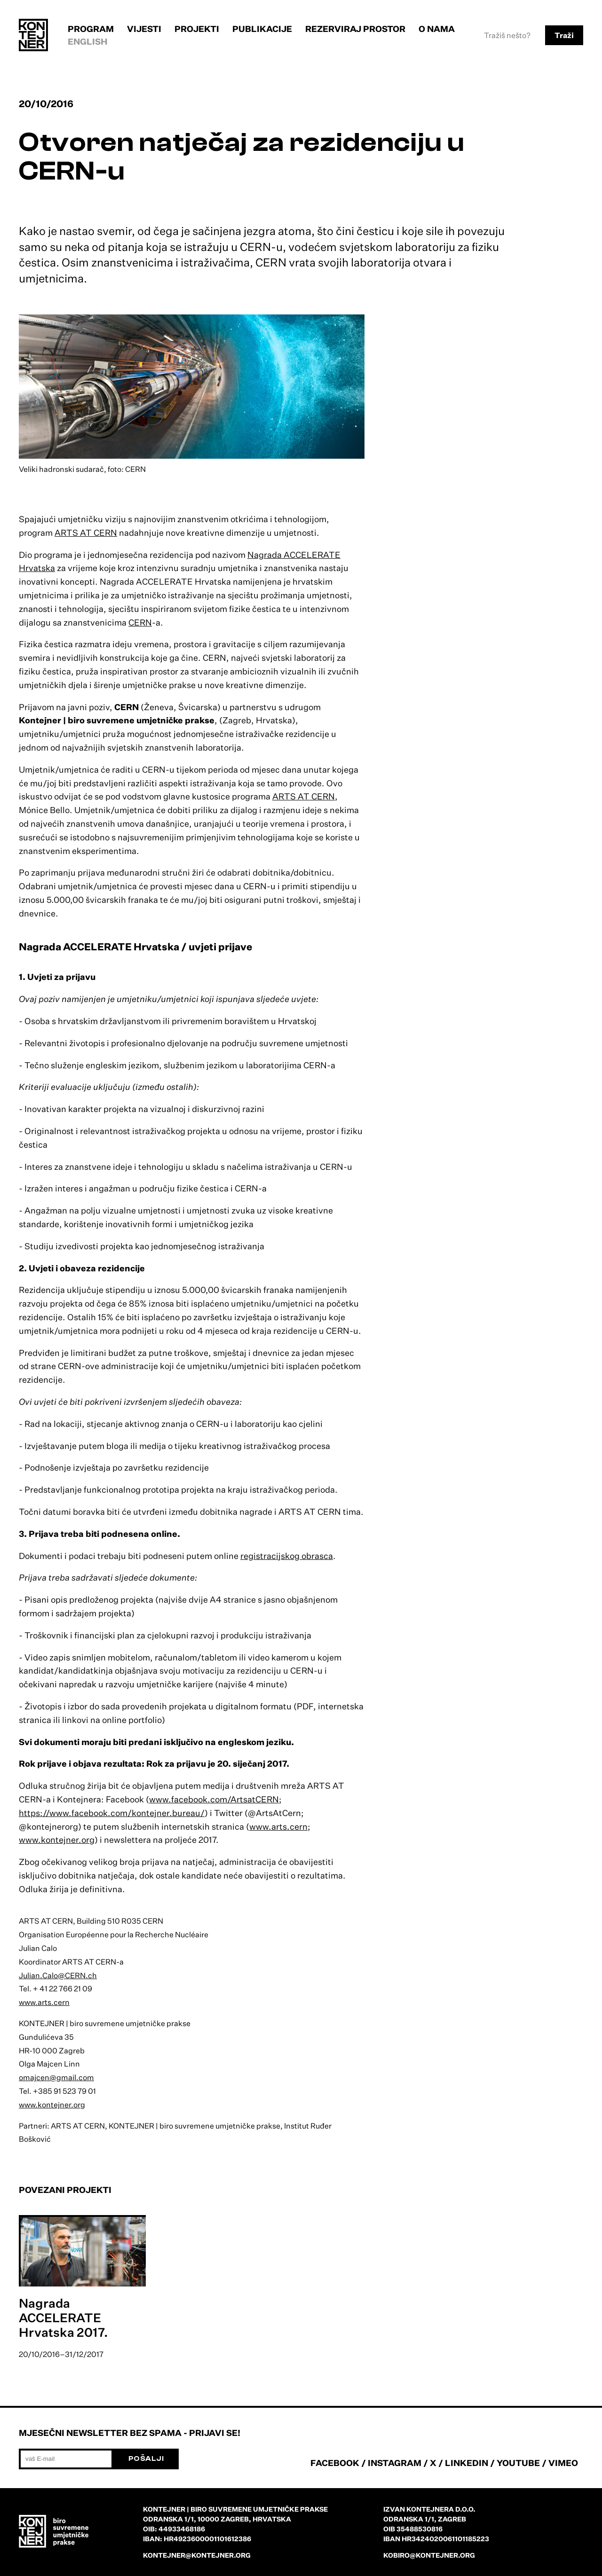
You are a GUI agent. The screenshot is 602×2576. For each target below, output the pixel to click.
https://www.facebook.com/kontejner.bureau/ (112, 1813)
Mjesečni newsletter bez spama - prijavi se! (129, 2432)
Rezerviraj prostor (355, 28)
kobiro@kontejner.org (429, 2555)
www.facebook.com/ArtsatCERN (214, 1799)
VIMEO (563, 2463)
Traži (564, 35)
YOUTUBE (518, 2463)
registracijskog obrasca (286, 1555)
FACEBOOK (334, 2463)
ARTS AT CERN (86, 532)
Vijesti (144, 28)
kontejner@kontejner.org (197, 2555)
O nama (437, 28)
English (88, 41)
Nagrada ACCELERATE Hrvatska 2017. (63, 2317)
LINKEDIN (466, 2463)
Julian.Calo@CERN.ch (58, 1975)
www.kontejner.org (57, 1839)
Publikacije (262, 28)
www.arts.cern (278, 1826)
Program (91, 28)
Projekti (196, 28)
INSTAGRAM (394, 2463)
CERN (140, 622)
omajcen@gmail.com (56, 2077)
